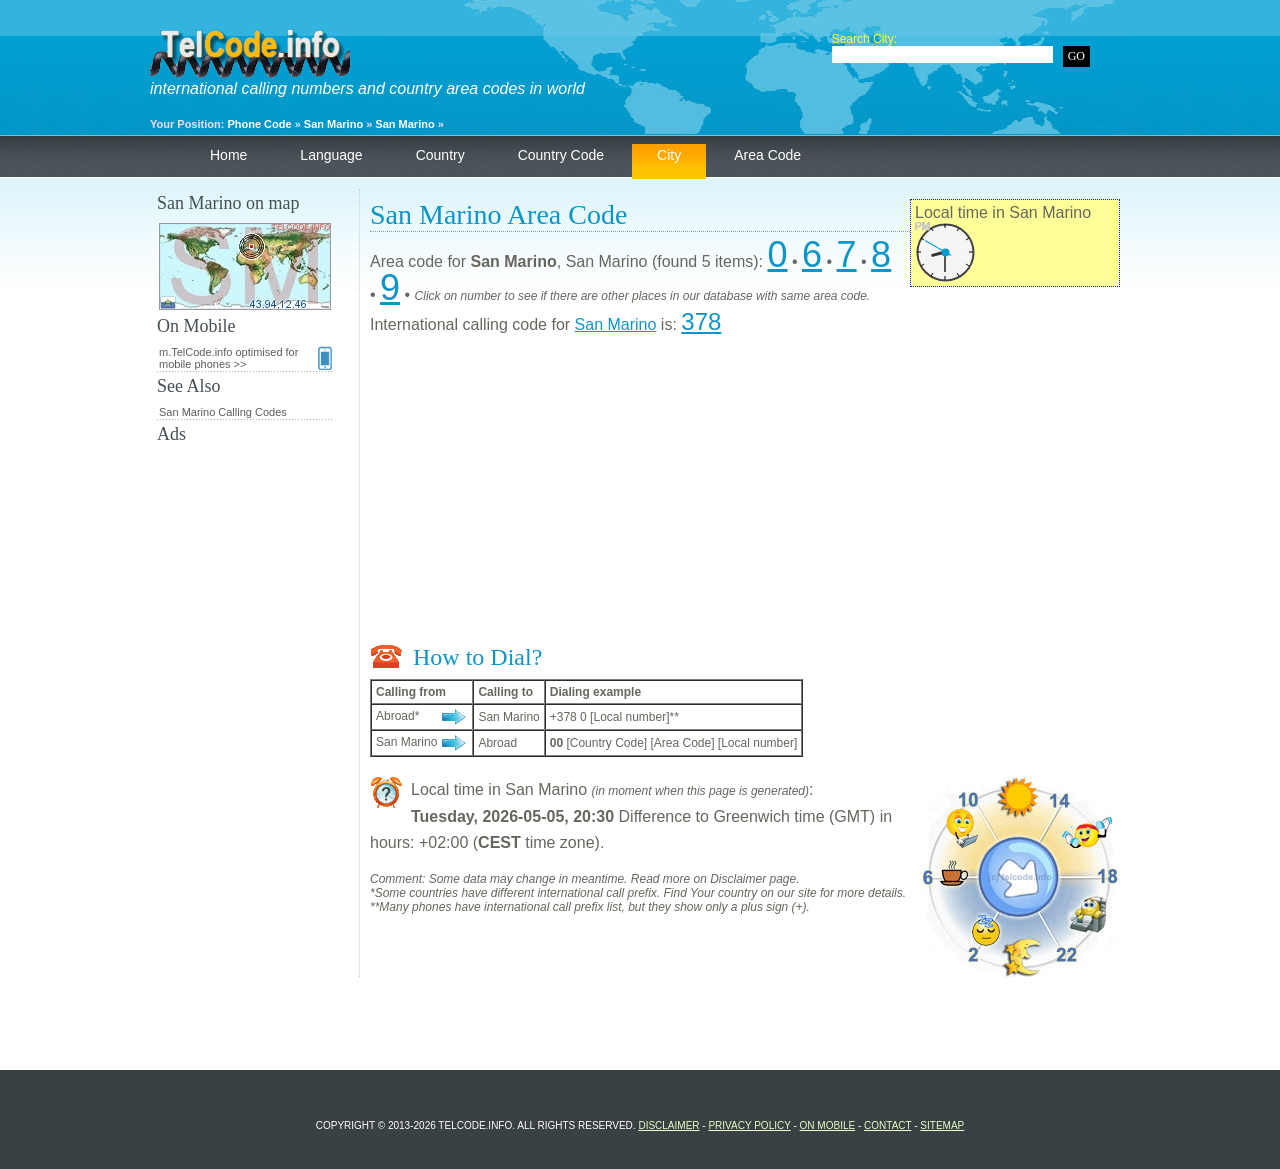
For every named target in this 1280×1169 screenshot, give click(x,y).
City (669, 155)
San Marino (333, 124)
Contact (887, 1125)
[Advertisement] (745, 494)
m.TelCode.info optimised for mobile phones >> (245, 358)
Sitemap (942, 1125)
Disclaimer (668, 1125)
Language (331, 155)
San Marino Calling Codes (223, 412)
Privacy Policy (749, 1125)
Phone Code (259, 124)
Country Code (561, 155)
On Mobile (828, 1125)
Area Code (767, 155)
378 (701, 321)
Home (228, 155)
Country (440, 155)
